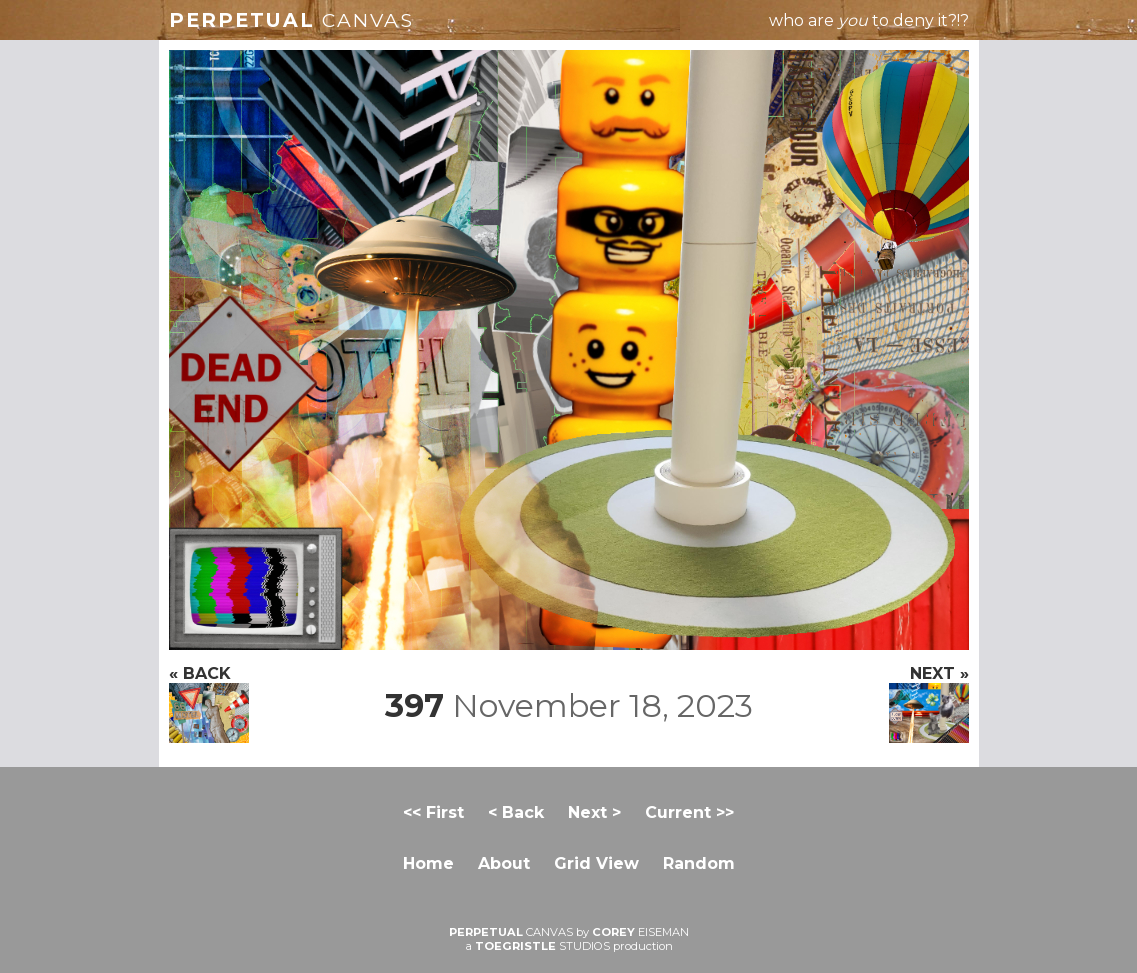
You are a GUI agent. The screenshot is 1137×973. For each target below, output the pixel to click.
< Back (516, 812)
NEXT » (929, 703)
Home (428, 863)
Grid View (596, 863)
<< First (433, 812)
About (504, 863)
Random (699, 863)
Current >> (689, 812)
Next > (594, 812)
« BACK (209, 703)
